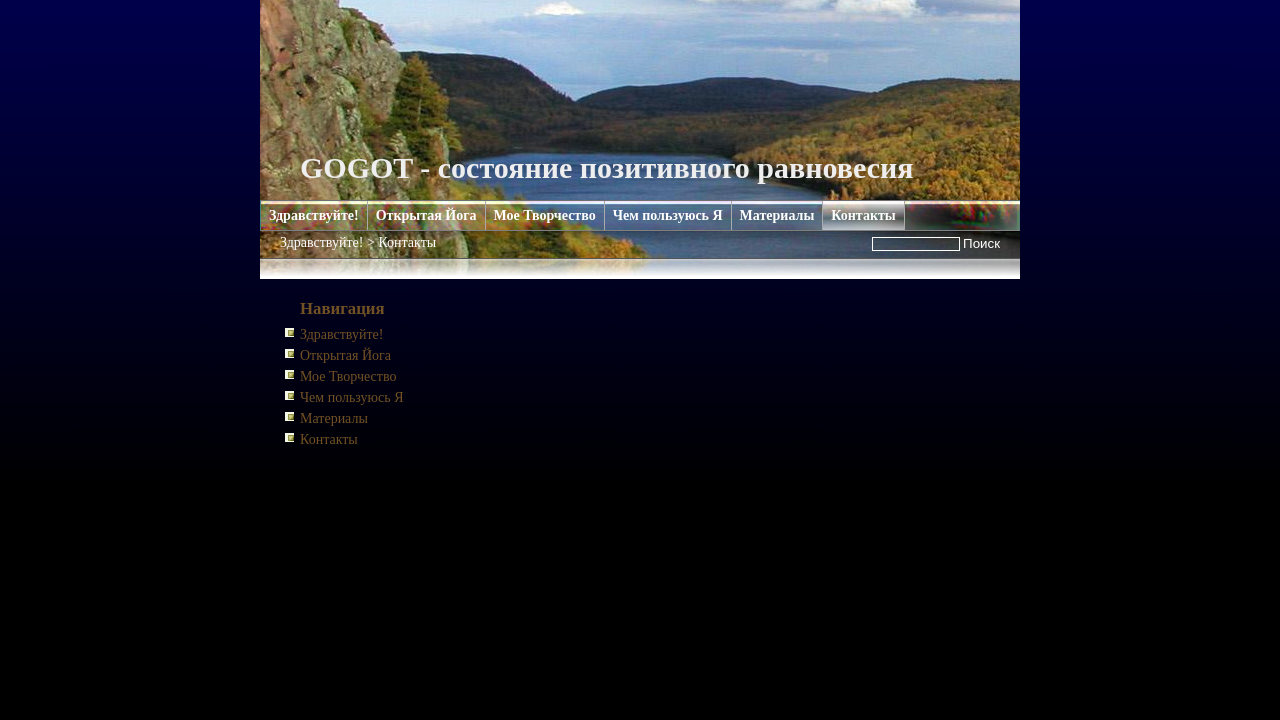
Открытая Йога (426, 215)
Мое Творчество (545, 215)
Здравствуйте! (314, 215)
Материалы (777, 215)
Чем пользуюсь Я (668, 215)
